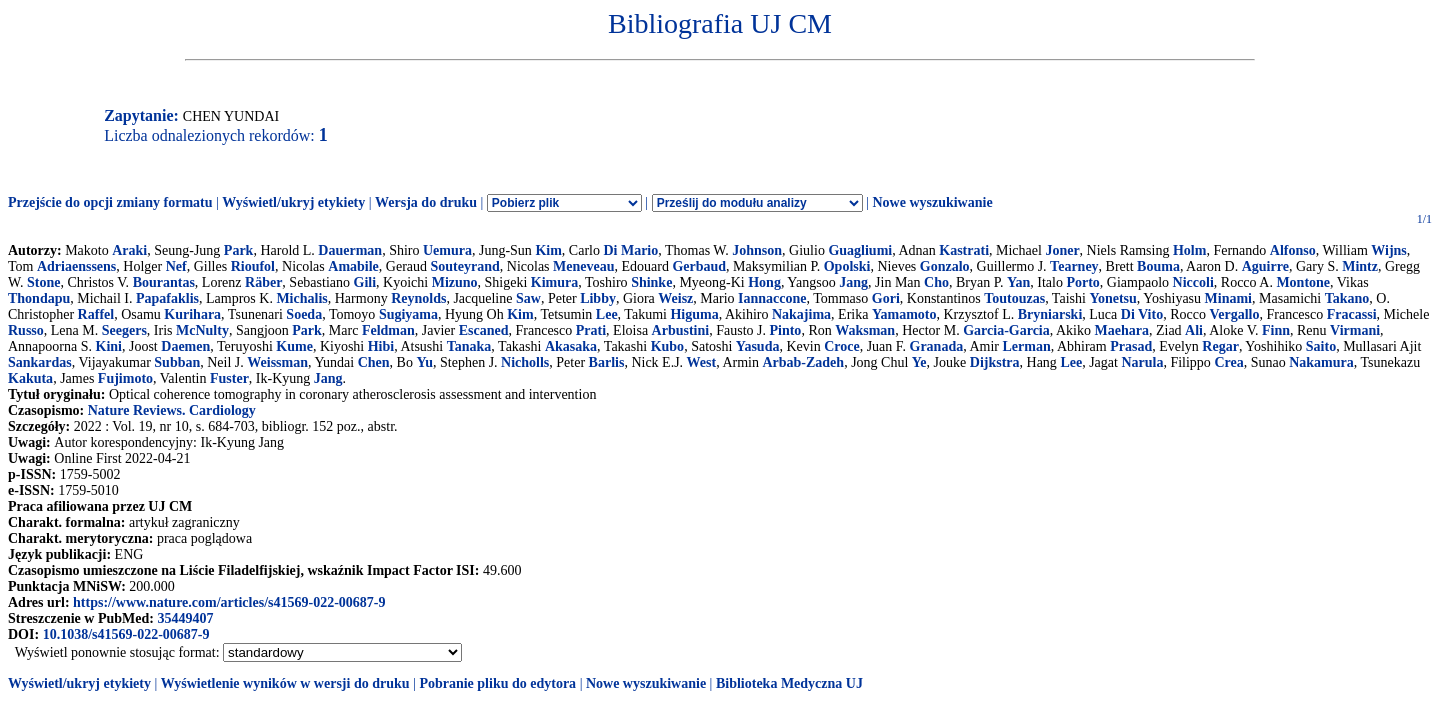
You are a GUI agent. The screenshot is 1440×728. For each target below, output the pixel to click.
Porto (1082, 282)
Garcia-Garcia (1006, 330)
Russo (26, 330)
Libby (598, 298)
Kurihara (192, 314)
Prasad (1131, 346)
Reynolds (418, 298)
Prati (591, 330)
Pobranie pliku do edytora (497, 683)
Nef (176, 266)
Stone (43, 282)
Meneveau (583, 266)
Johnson (757, 250)
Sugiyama (408, 314)
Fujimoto (125, 378)
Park (239, 250)
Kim (548, 250)
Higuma (694, 314)
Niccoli (1193, 282)
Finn (1276, 330)
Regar (1220, 346)
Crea (1228, 362)
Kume (294, 346)
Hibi (381, 346)
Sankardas (40, 362)
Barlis (607, 362)
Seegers (124, 330)
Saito (1321, 346)
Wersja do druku (426, 202)
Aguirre (1265, 266)
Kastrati (964, 250)
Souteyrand (465, 266)
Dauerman (350, 250)
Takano (1347, 298)
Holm (1189, 250)
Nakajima (801, 314)
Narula (1142, 362)
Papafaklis (167, 298)
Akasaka (571, 346)
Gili (365, 282)
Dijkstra (995, 362)
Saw (528, 298)
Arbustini (681, 330)
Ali (1194, 330)
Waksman (865, 330)
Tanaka (469, 346)
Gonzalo (945, 266)
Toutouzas (1014, 298)
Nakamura (1321, 362)
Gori (886, 298)
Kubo (667, 346)
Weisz (675, 298)
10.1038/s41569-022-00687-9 (126, 634)
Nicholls (525, 362)
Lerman (1026, 346)
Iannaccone (772, 298)
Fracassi (1352, 314)
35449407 (185, 618)
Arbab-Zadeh (803, 362)
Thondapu (39, 298)
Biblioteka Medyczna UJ (789, 683)
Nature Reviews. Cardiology (172, 410)
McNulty (202, 330)
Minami (1228, 298)
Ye (919, 362)
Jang (853, 282)
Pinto (785, 330)
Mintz (1360, 266)
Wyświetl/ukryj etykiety (293, 202)
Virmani (1355, 330)
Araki (129, 250)
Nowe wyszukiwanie (932, 202)
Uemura (447, 250)
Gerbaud (699, 266)
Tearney (1074, 266)
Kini (109, 346)
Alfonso (1293, 250)
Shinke (651, 282)
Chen (374, 362)
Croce (842, 346)
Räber (263, 282)
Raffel (96, 314)
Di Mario (630, 250)
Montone (1303, 282)
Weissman (277, 362)
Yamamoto (904, 314)
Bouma (1158, 266)
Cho (936, 282)
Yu (424, 362)
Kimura (554, 282)
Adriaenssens (76, 266)
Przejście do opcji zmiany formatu (110, 202)
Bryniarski (1050, 314)
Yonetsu (1112, 298)
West (702, 362)
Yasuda (758, 346)
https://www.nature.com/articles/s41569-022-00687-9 (229, 602)
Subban (177, 362)
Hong (764, 282)
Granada (937, 346)
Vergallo (1234, 314)
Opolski (847, 266)
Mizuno (455, 282)
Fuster (229, 378)
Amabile (353, 266)
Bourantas (164, 282)
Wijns (1389, 250)
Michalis (301, 298)
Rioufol (253, 266)
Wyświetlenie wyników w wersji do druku (285, 683)
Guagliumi (860, 250)
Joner (1062, 250)
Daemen (185, 346)
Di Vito (1142, 314)
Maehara (1122, 330)
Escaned (484, 330)
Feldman (388, 330)
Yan (1018, 282)
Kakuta (30, 378)
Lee (607, 314)
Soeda (304, 314)
